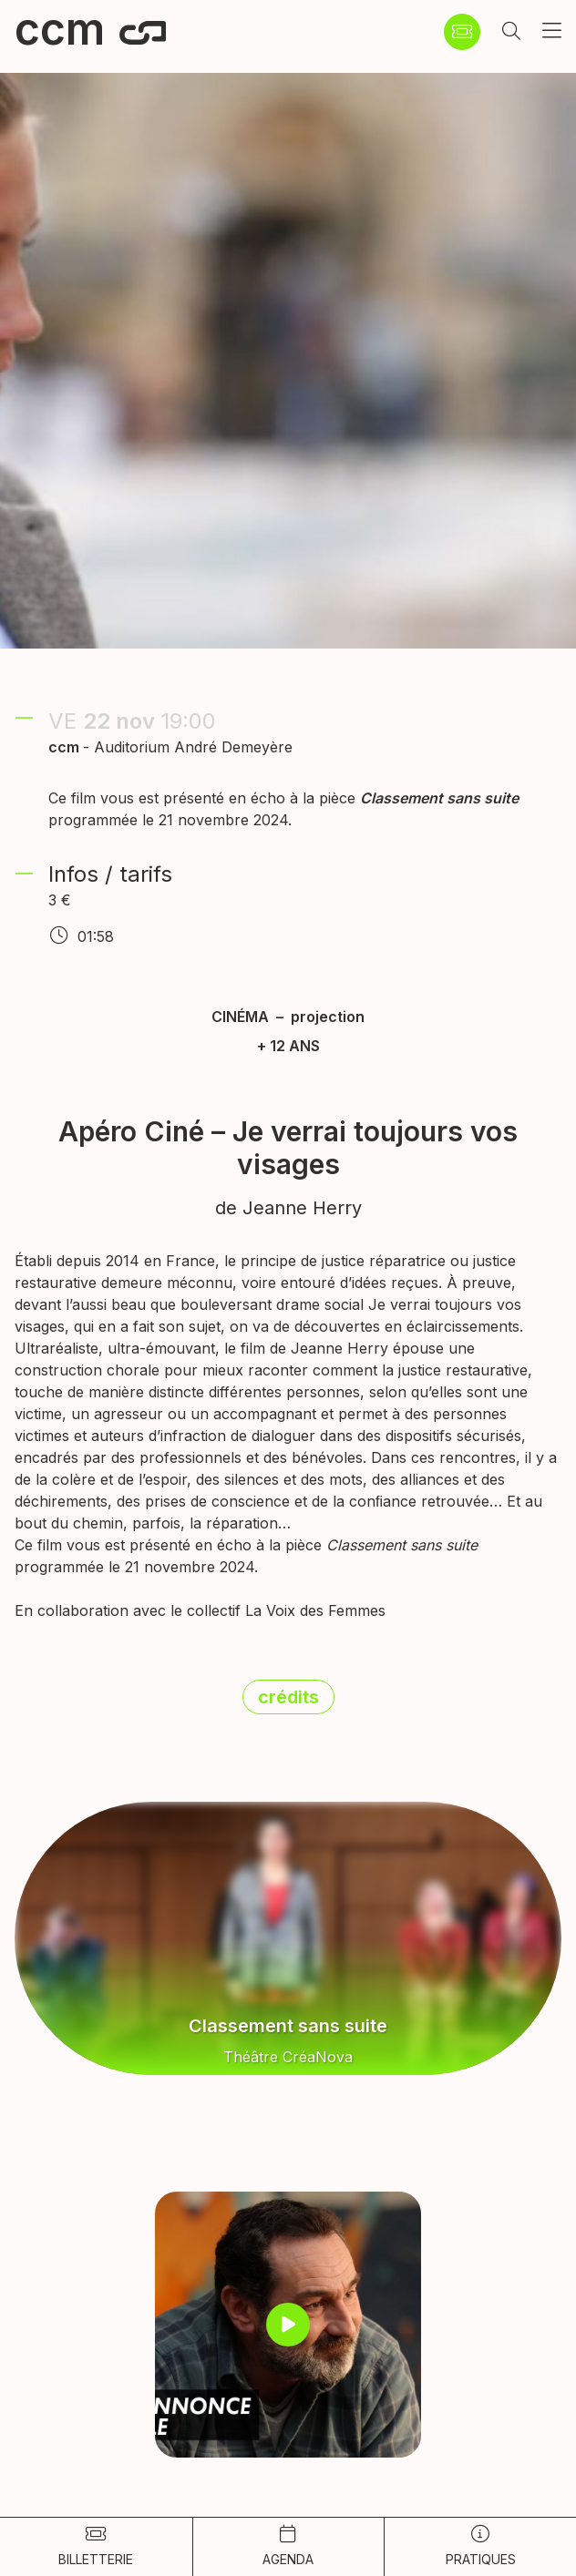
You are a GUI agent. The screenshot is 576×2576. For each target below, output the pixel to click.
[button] (511, 32)
